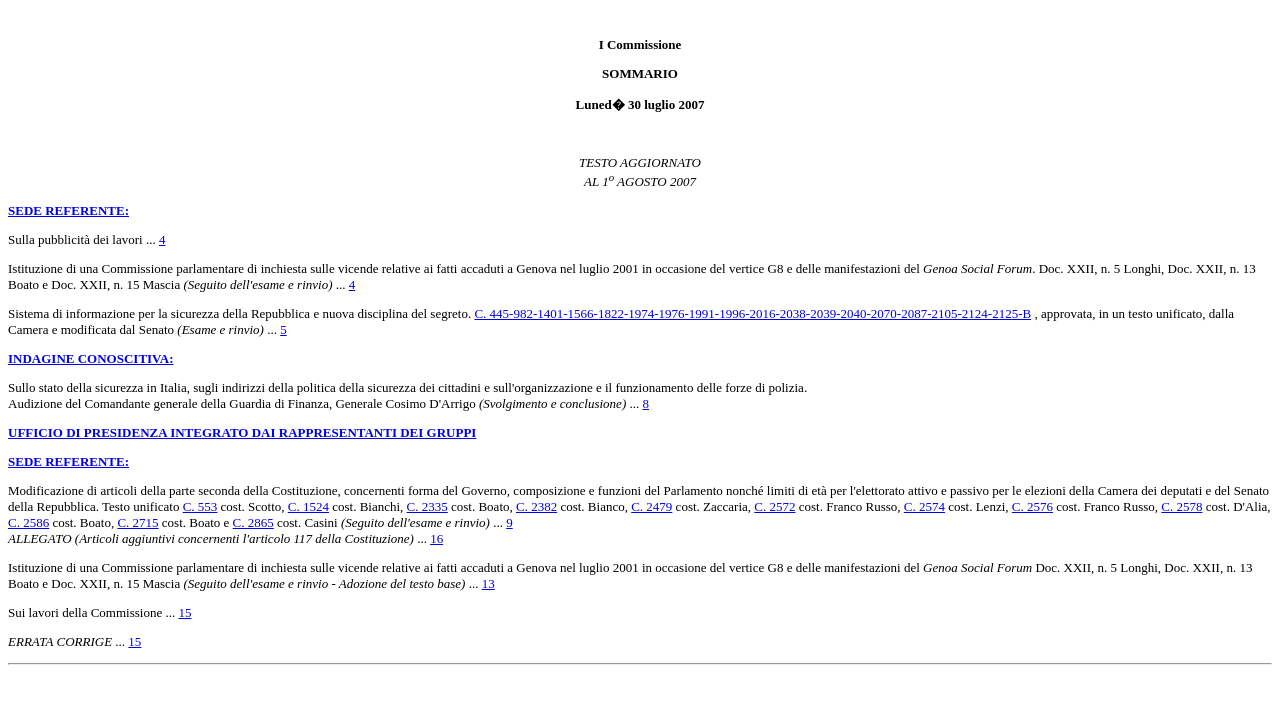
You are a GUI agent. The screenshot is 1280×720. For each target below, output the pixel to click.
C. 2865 (253, 522)
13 (488, 583)
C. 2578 (1181, 506)
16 (436, 538)
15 (184, 612)
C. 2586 (28, 522)
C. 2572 (774, 506)
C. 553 (200, 506)
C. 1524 (308, 506)
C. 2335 (427, 506)
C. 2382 (536, 506)
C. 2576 (1032, 506)
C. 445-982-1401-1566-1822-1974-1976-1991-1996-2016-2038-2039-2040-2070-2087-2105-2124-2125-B (752, 313)
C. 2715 (137, 522)
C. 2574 (924, 506)
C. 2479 (651, 506)
